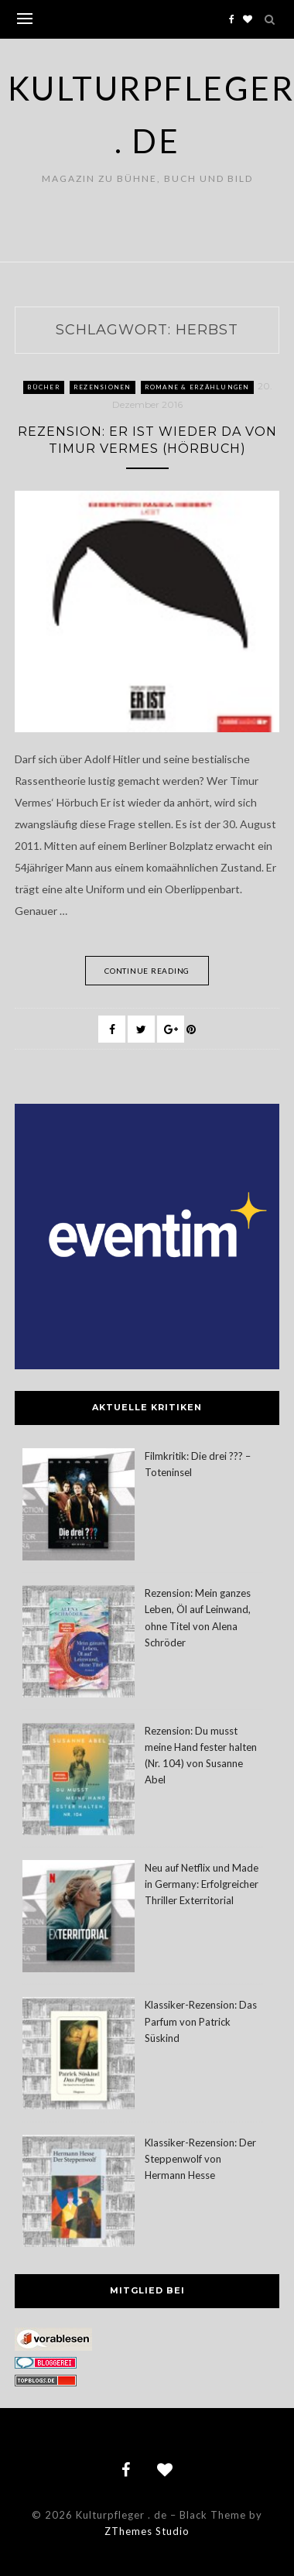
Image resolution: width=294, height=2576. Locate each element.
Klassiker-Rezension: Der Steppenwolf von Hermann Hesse (200, 2158)
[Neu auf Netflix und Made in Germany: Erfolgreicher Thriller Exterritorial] (78, 1918)
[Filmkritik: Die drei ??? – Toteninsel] (78, 1506)
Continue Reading (147, 970)
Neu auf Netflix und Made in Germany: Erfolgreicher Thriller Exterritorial (201, 1884)
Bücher (43, 387)
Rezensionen (103, 387)
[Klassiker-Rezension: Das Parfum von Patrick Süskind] (78, 2055)
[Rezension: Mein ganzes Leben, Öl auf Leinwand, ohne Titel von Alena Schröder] (78, 1643)
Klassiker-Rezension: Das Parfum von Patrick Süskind (201, 2021)
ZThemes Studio (147, 2531)
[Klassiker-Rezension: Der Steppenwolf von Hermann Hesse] (78, 2193)
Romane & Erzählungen (197, 387)
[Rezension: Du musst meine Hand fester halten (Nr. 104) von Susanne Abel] (78, 1781)
